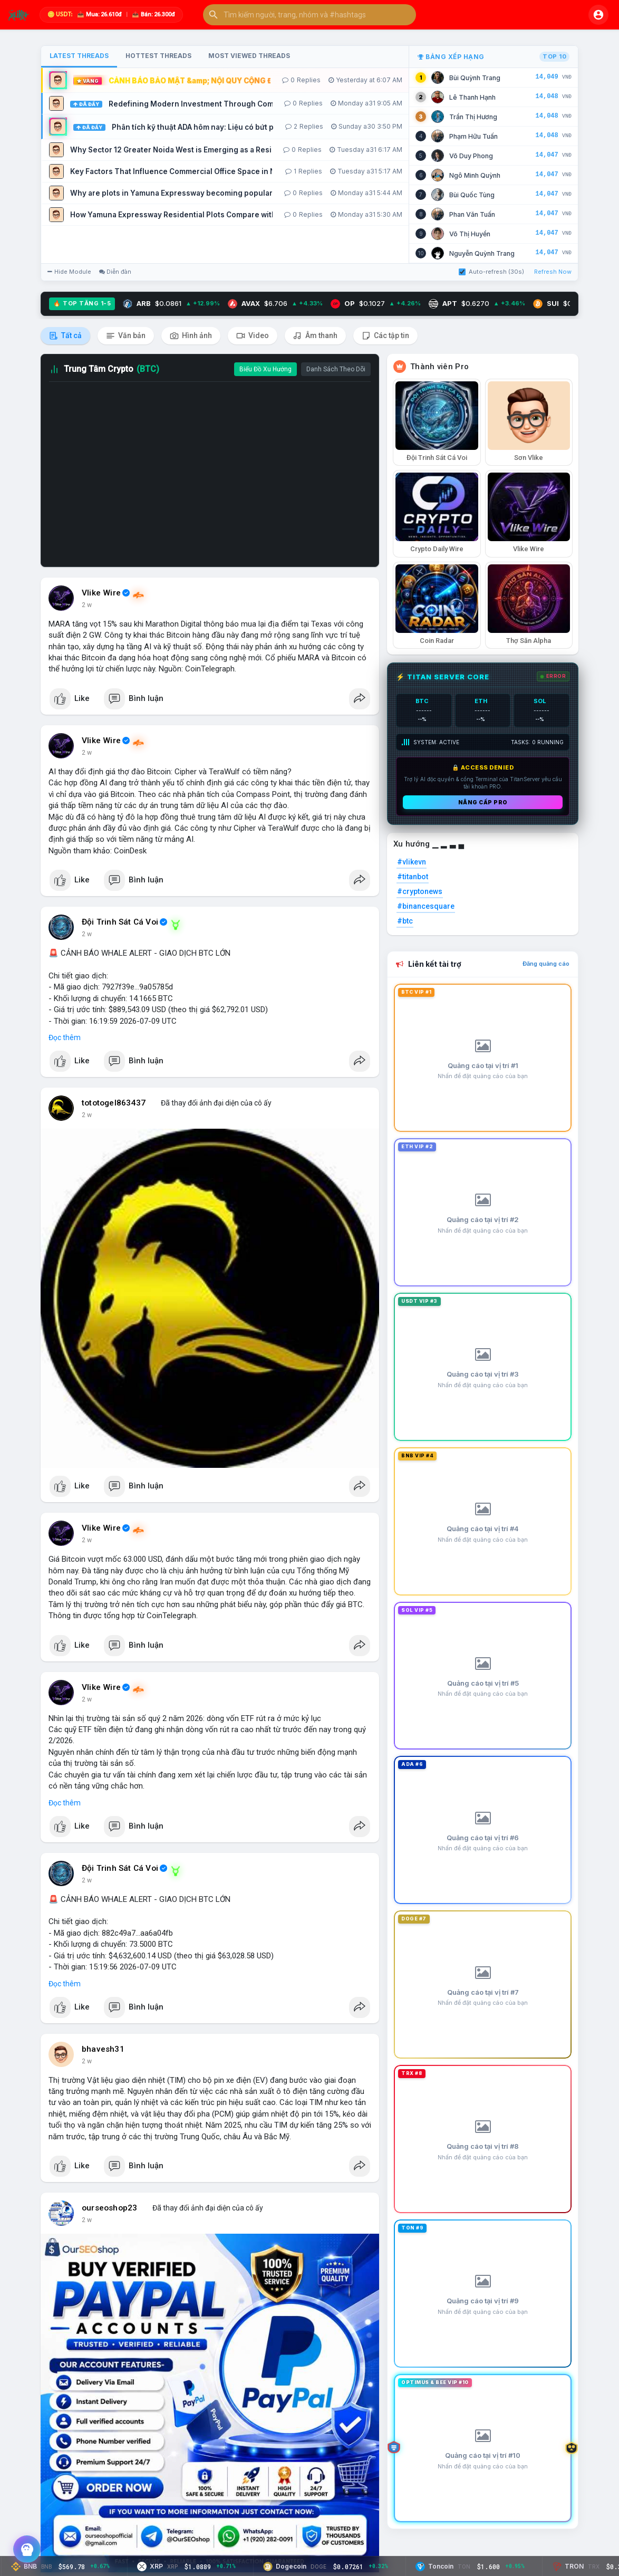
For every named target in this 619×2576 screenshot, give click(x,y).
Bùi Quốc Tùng (472, 195)
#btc (405, 921)
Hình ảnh (191, 335)
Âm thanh (315, 335)
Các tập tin (385, 335)
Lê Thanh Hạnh (472, 97)
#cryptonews (419, 891)
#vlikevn (411, 862)
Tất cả (65, 335)
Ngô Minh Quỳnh (474, 175)
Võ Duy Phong (471, 156)
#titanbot (412, 876)
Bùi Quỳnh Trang (474, 78)
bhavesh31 (103, 2049)
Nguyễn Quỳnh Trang (482, 253)
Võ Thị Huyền (469, 234)
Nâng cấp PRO (483, 802)
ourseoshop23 (109, 2208)
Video (252, 335)
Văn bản (126, 335)
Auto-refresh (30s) (491, 271)
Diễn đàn (115, 271)
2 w (87, 605)
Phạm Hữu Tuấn (473, 136)
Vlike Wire (101, 593)
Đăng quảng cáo (546, 963)
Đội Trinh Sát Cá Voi (120, 922)
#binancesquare (425, 906)
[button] (309, 14)
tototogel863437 (114, 1103)
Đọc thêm (65, 1037)
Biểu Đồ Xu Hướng (265, 369)
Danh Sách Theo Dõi (335, 369)
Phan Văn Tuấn (472, 214)
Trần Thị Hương (473, 117)
